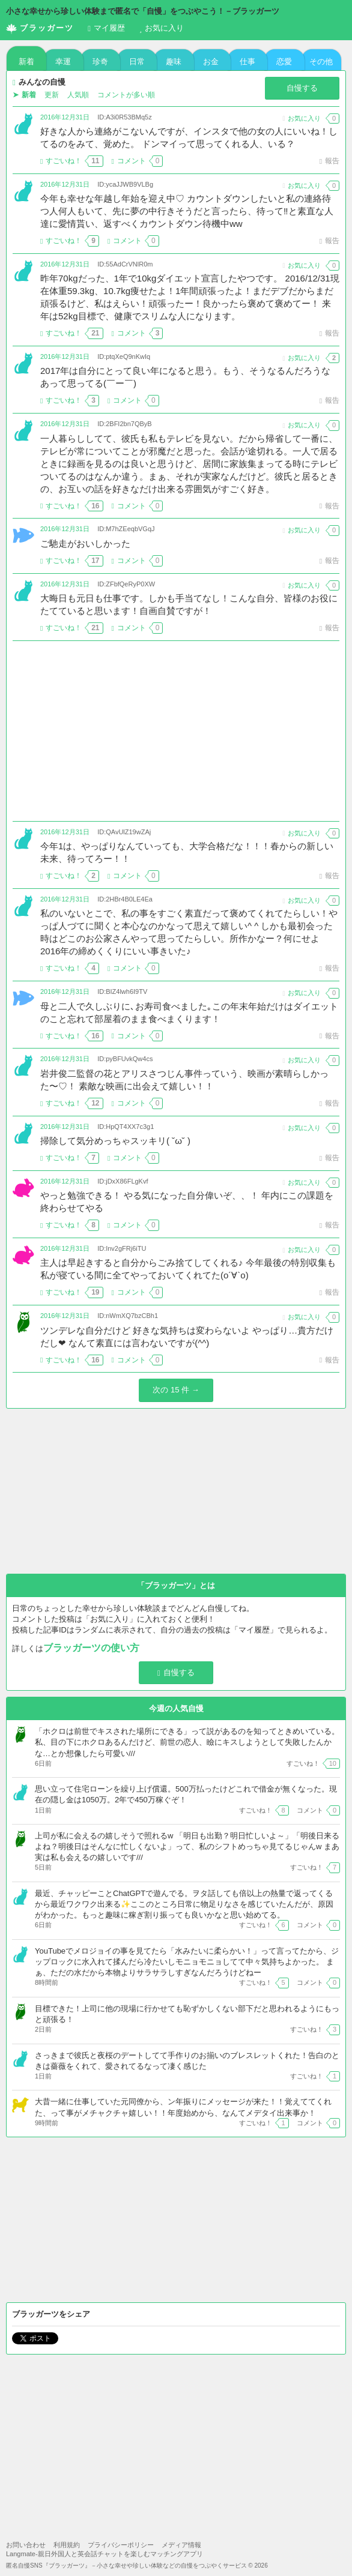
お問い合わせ (26, 2544)
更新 (51, 95)
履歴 (106, 27)
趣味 (173, 61)
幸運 (63, 61)
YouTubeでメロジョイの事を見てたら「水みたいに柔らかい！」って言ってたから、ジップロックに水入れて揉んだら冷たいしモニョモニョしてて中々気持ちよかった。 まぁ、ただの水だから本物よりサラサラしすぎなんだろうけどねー (187, 1961)
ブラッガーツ (40, 28)
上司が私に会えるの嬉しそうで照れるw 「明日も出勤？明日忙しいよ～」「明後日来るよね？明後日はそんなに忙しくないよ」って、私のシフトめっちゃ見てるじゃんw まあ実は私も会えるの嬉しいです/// (187, 1846)
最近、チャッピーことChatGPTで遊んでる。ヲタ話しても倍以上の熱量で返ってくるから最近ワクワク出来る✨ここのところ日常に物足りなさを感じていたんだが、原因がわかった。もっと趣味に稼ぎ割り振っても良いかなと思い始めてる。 (184, 1904)
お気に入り (161, 27)
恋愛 (284, 61)
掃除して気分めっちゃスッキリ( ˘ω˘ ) (115, 1141)
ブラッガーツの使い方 (91, 1648)
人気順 (78, 95)
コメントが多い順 (126, 95)
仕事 (247, 61)
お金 (211, 61)
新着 (26, 61)
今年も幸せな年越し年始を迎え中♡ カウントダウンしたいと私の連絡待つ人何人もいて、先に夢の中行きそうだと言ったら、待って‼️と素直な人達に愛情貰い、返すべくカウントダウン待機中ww (186, 211)
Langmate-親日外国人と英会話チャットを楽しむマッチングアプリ (104, 2553)
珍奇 (100, 61)
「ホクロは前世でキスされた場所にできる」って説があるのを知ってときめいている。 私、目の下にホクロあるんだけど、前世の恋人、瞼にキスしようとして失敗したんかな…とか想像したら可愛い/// (187, 1742)
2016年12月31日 (65, 117)
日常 (137, 61)
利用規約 (66, 2544)
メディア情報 (181, 2544)
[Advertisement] (176, 731)
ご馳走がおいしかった (85, 543)
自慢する (302, 87)
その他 (321, 61)
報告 (329, 161)
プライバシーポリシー (121, 2544)
